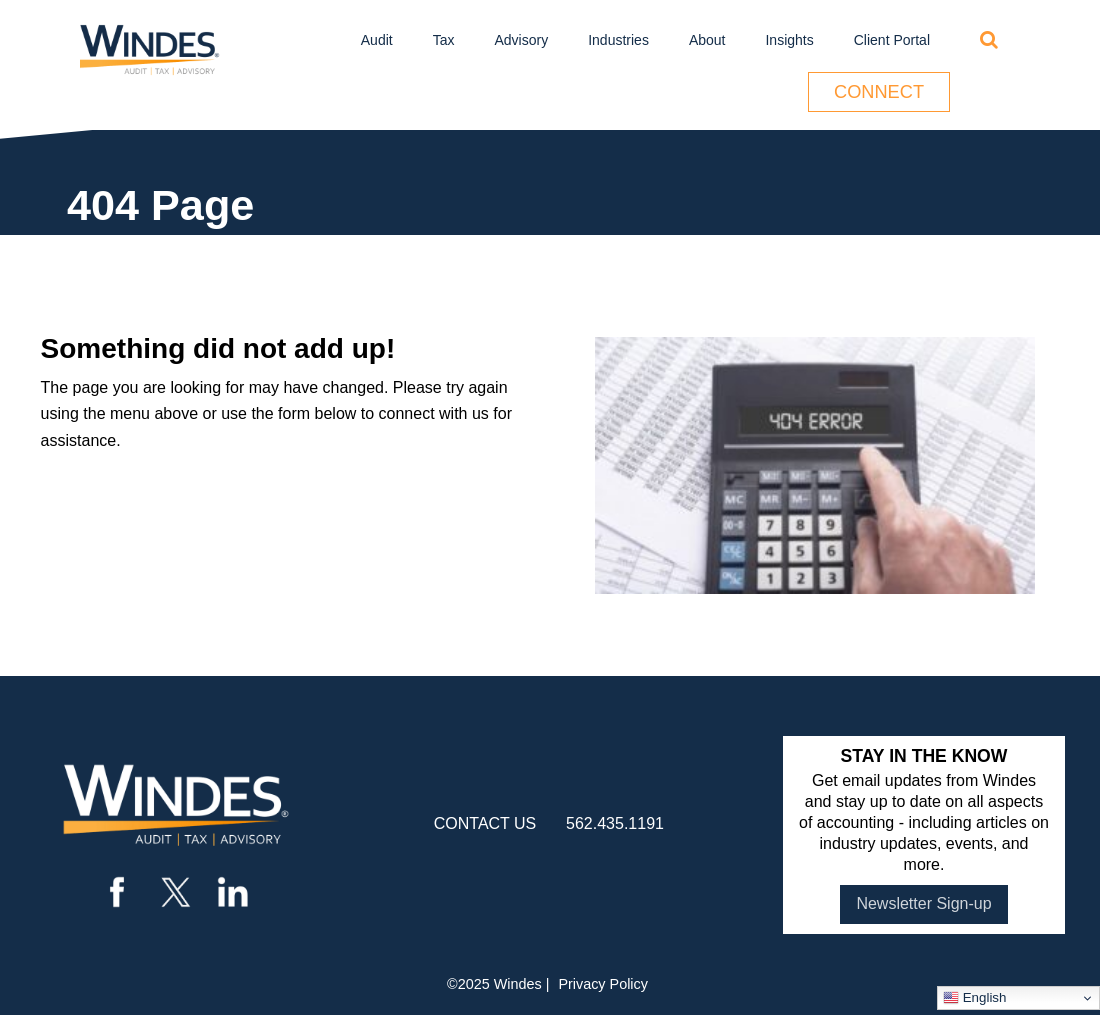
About (707, 40)
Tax (444, 40)
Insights (789, 40)
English (974, 998)
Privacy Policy (603, 984)
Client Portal (892, 40)
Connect (879, 92)
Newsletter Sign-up (923, 903)
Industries (618, 40)
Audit (377, 40)
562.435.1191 (615, 823)
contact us (485, 823)
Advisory (522, 40)
